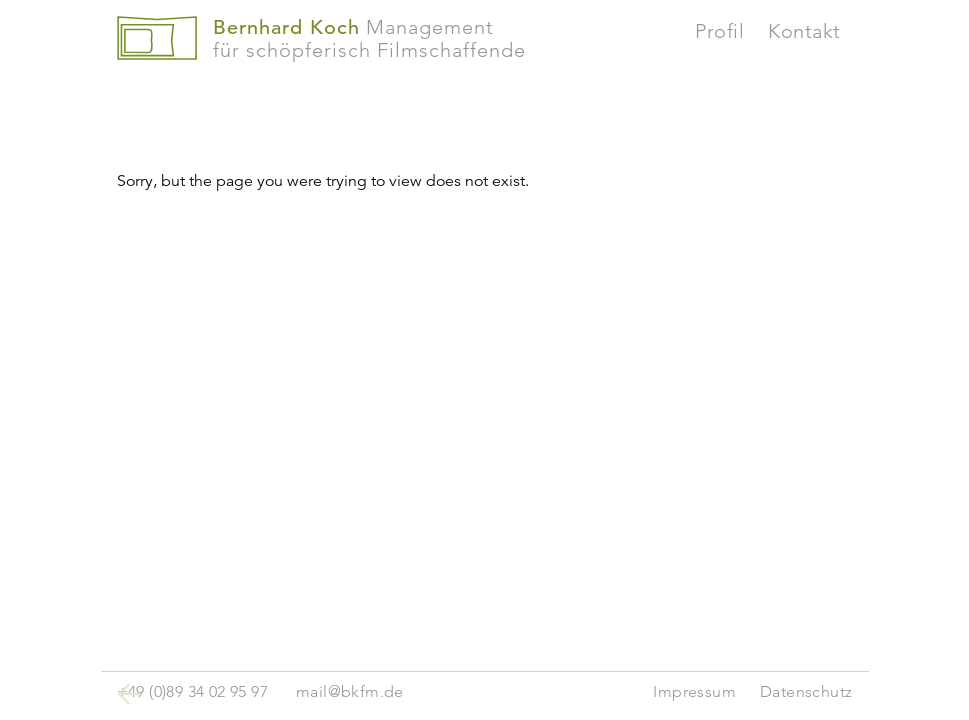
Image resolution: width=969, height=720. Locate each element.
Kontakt (804, 31)
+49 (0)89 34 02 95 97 (192, 691)
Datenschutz (806, 691)
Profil (719, 31)
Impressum (694, 691)
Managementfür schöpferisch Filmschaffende (369, 38)
